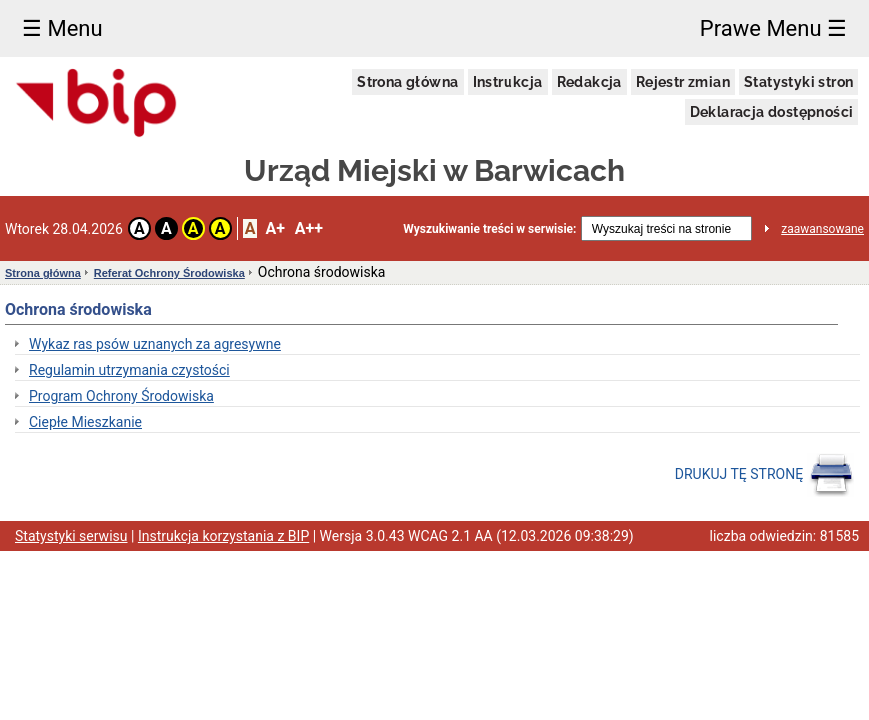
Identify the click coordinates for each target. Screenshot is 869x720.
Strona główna (407, 82)
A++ (309, 228)
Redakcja (589, 82)
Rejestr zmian (683, 82)
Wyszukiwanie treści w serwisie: (489, 229)
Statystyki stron (798, 82)
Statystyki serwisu (71, 536)
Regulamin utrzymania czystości (129, 370)
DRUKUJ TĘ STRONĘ (764, 475)
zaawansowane (822, 229)
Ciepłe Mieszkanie (85, 422)
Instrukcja (508, 82)
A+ (274, 228)
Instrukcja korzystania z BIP (223, 536)
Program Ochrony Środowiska (121, 396)
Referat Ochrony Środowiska (169, 273)
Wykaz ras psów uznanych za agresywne (155, 344)
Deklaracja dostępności (772, 112)
